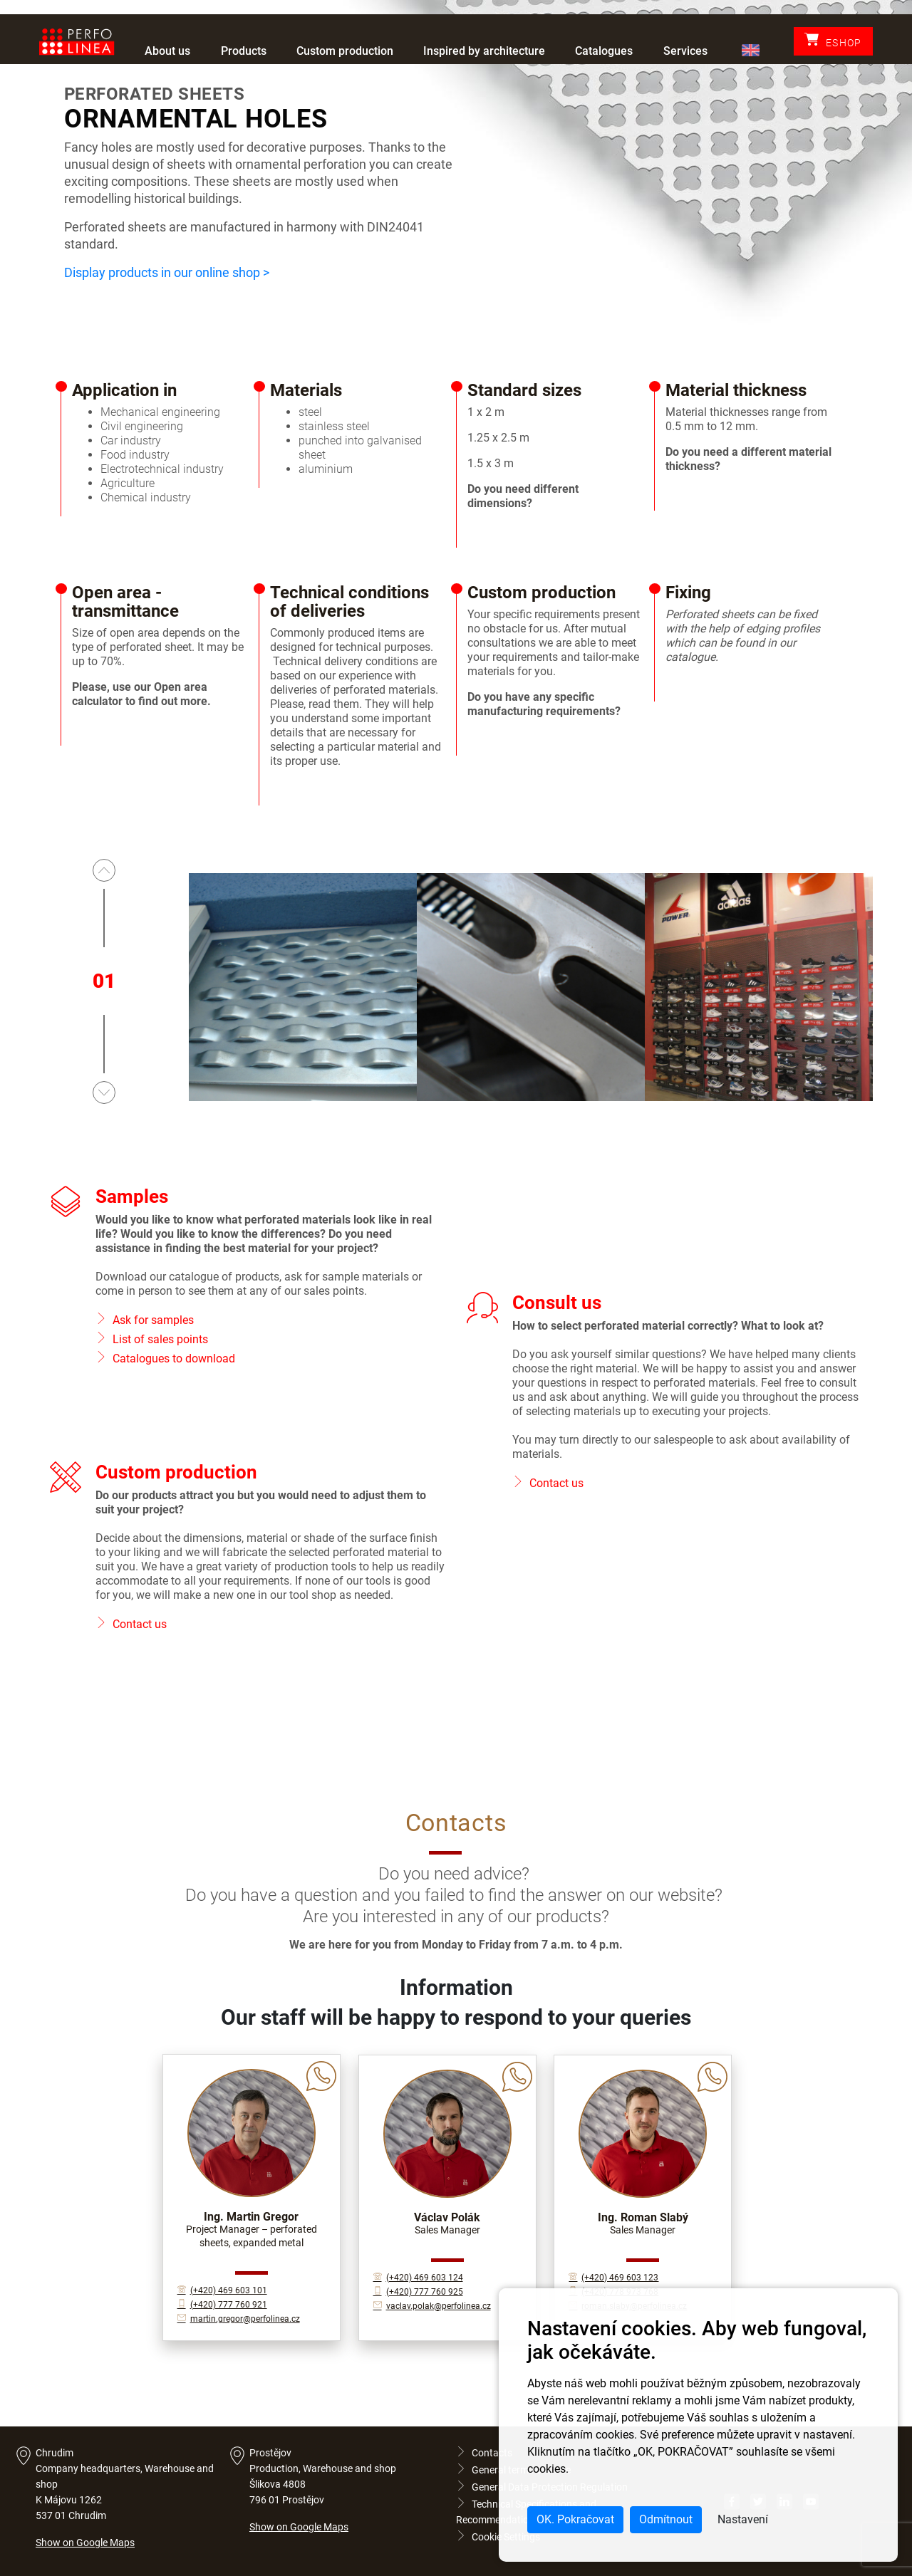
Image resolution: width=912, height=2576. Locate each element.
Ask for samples (153, 1320)
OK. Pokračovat (575, 2519)
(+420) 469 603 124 (418, 2278)
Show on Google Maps (85, 2542)
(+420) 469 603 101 (222, 2290)
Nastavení (742, 2519)
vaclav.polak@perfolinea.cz (432, 2306)
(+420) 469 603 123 (613, 2278)
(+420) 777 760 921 (222, 2305)
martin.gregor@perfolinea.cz (238, 2319)
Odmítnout (666, 2519)
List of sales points (160, 1339)
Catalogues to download (174, 1358)
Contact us (556, 1483)
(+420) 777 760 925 (418, 2292)
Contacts (484, 2452)
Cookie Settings (498, 2537)
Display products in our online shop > (166, 272)
